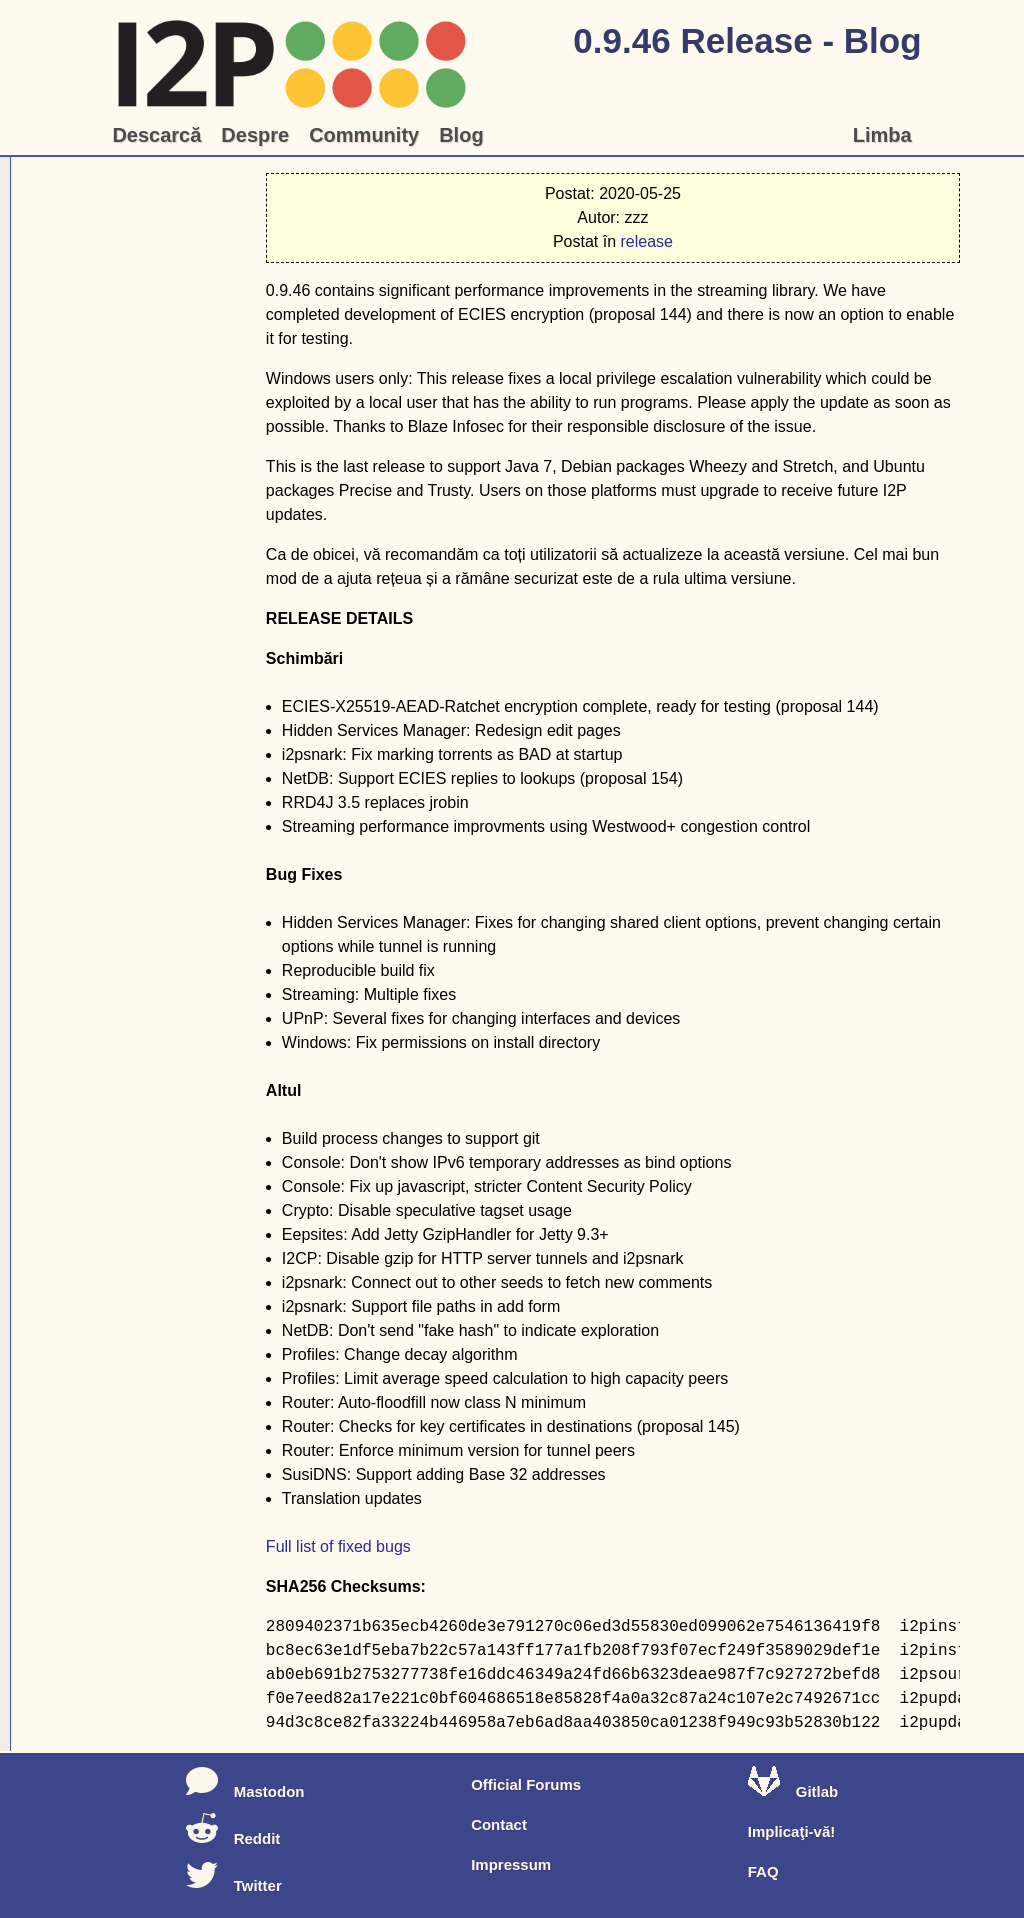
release (646, 241)
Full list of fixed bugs (338, 1546)
